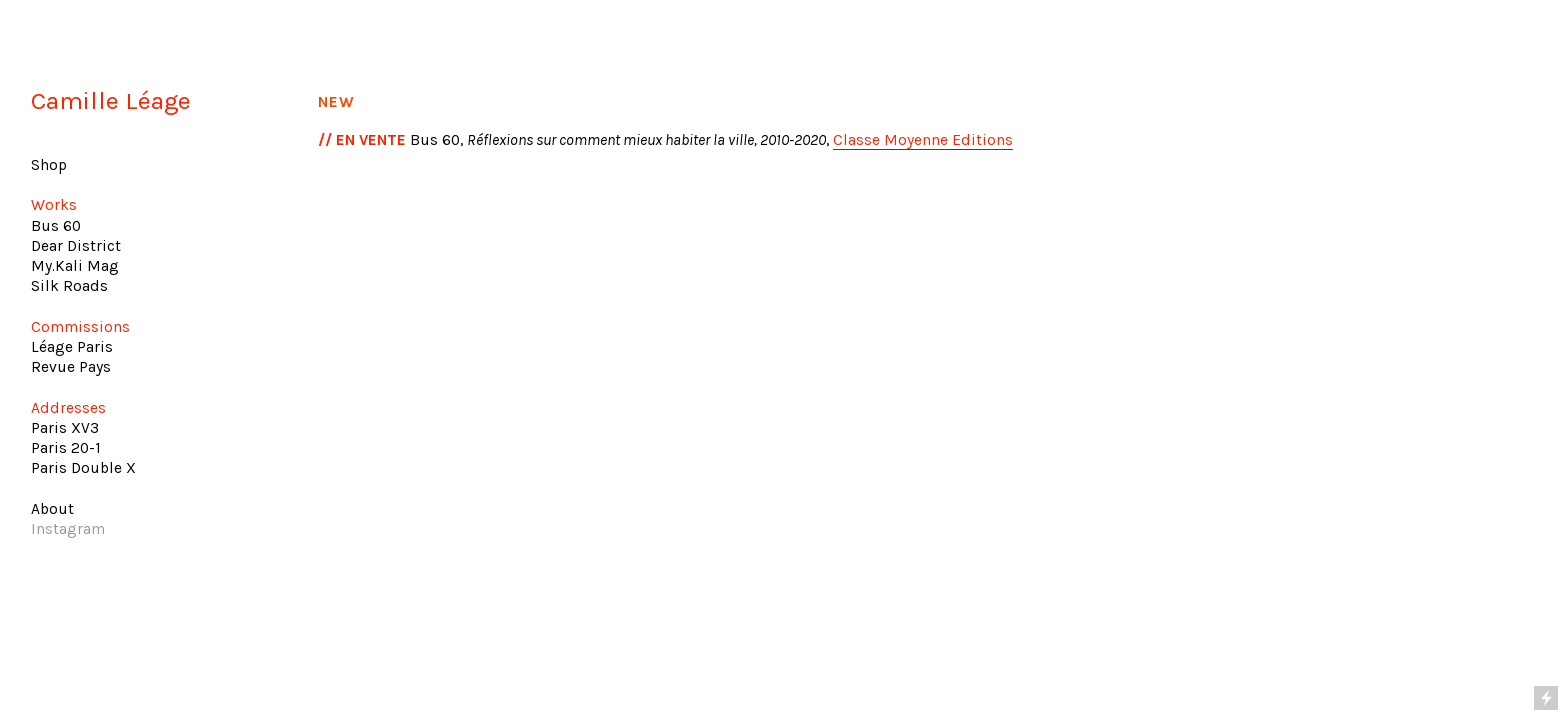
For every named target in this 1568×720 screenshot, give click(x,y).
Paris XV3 (65, 428)
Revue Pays (71, 367)
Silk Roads (69, 286)
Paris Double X (83, 468)
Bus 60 (56, 226)
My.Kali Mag (75, 266)
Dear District (76, 246)
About (52, 509)
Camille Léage (111, 100)
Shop (49, 165)
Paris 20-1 (66, 448)
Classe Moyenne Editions (923, 140)
